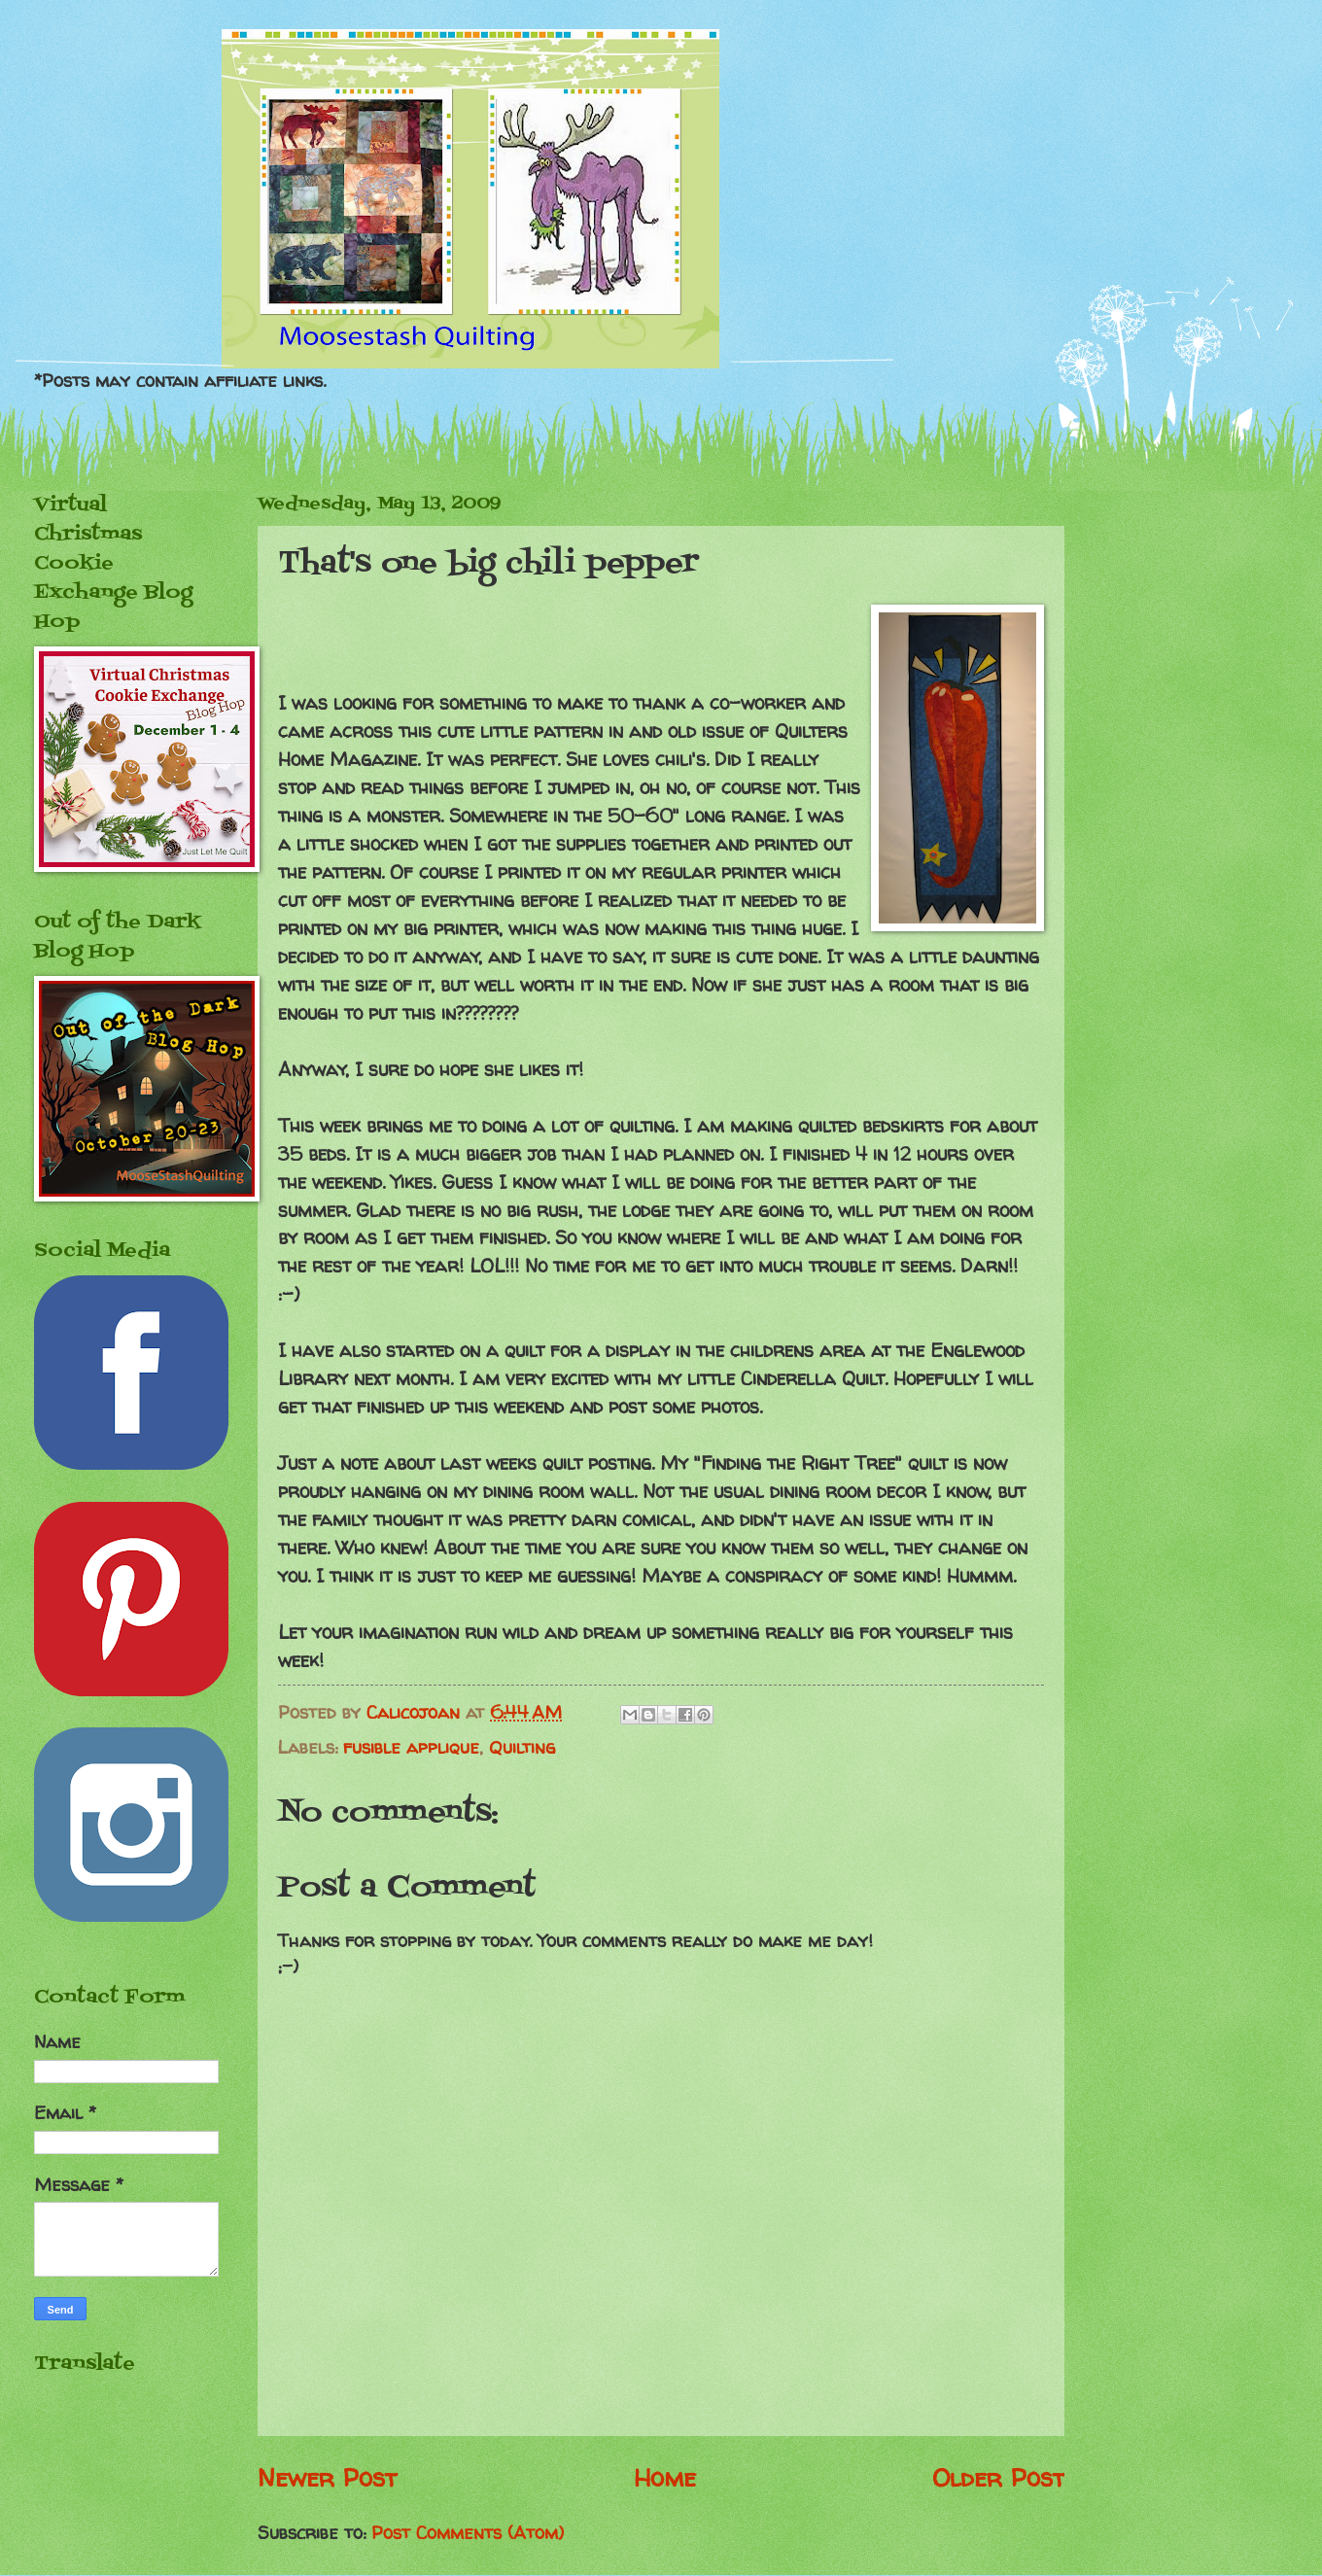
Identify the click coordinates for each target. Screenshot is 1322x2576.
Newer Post (327, 2477)
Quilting (522, 1747)
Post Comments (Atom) (467, 2533)
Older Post (998, 2477)
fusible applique (411, 1747)
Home (665, 2477)
